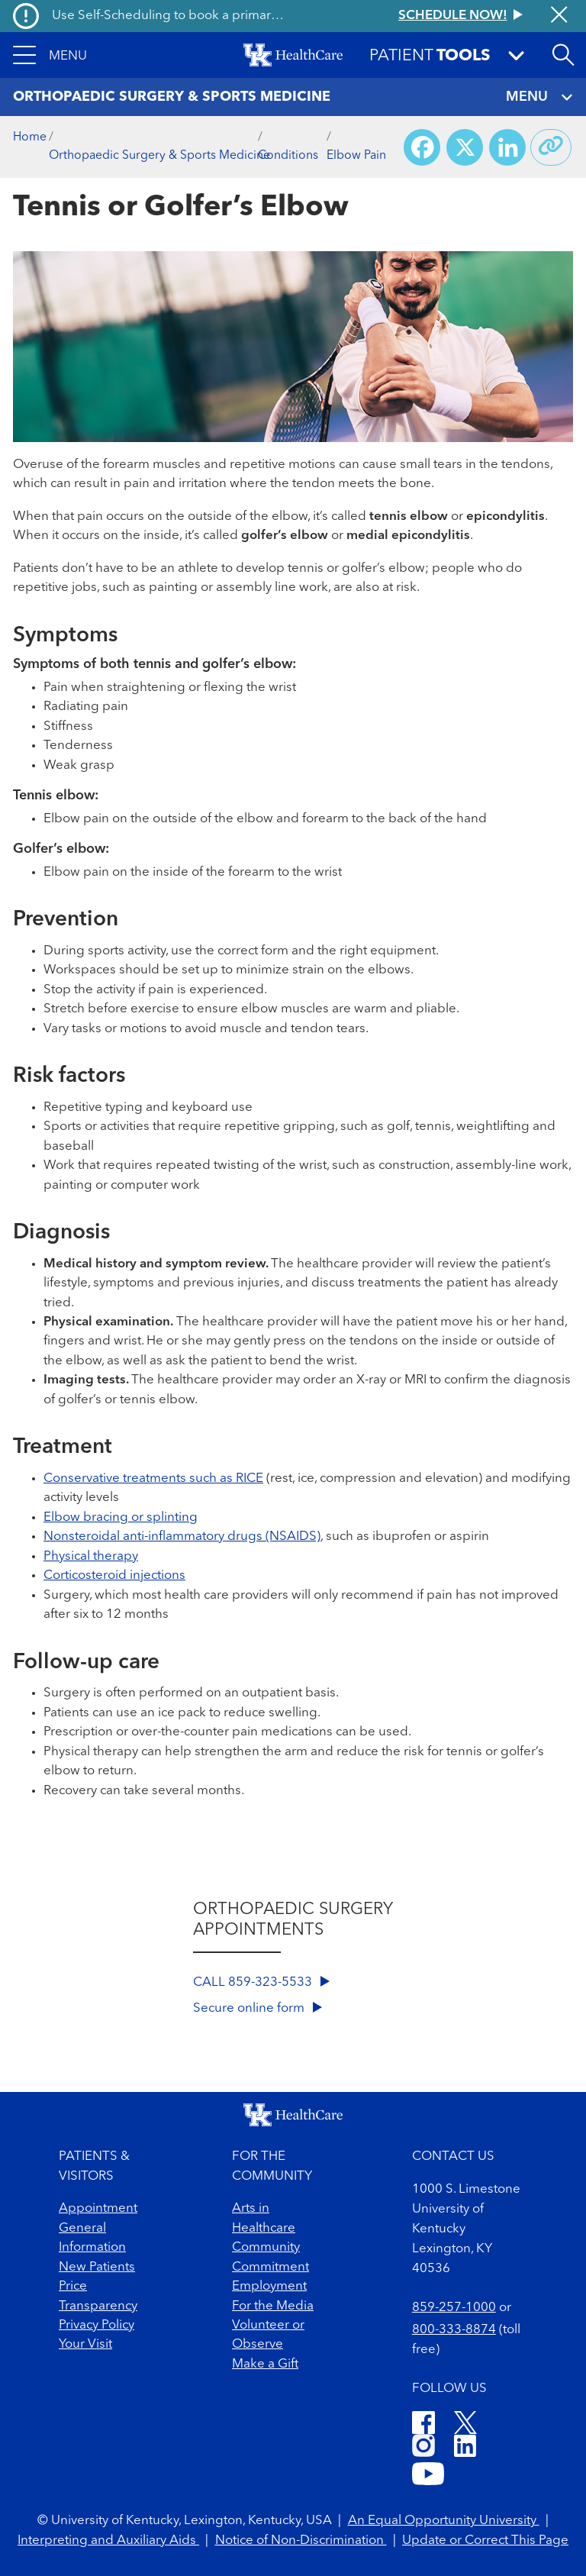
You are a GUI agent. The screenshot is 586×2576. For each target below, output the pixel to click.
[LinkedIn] (465, 2448)
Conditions (288, 156)
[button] (50, 55)
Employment (269, 2286)
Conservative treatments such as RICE (153, 1478)
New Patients (97, 2267)
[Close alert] (559, 16)
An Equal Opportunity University (443, 2520)
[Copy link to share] (551, 147)
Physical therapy (90, 1556)
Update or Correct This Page (485, 2540)
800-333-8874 (454, 2329)
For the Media (273, 2306)
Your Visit (85, 2344)
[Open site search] (563, 55)
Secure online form (257, 2008)
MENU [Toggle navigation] (539, 97)
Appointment (98, 2208)
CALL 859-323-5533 (261, 1982)
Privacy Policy (96, 2325)
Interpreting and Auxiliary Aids (108, 2540)
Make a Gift (265, 2364)
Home (30, 137)
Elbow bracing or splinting (120, 1517)
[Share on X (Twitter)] (464, 147)
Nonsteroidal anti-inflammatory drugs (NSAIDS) (181, 1536)
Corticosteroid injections (114, 1575)
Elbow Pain (356, 156)
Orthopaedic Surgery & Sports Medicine (159, 156)
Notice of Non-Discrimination (301, 2540)
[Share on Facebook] (422, 147)
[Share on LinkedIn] (507, 147)
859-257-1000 (454, 2307)
